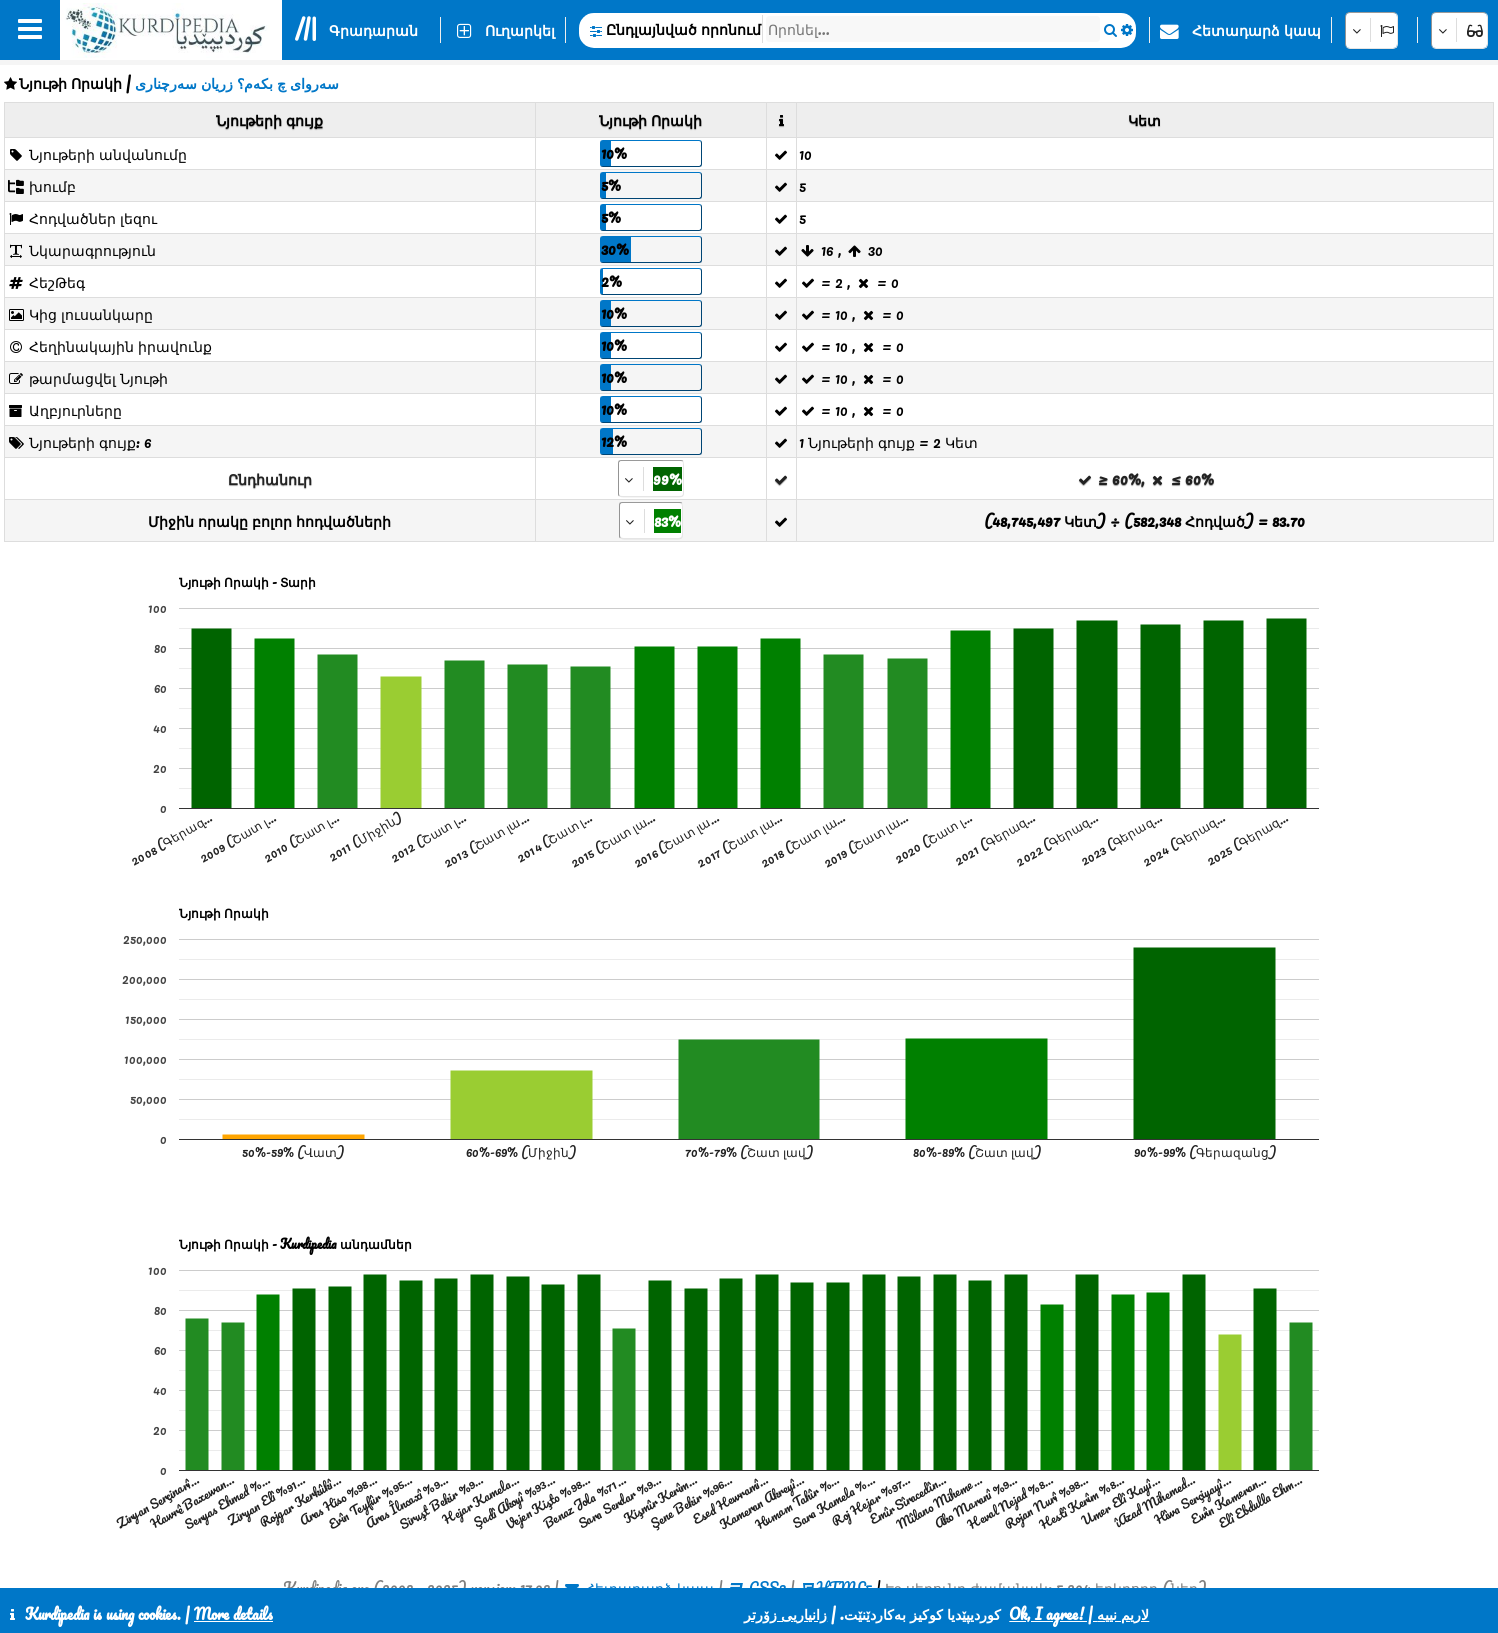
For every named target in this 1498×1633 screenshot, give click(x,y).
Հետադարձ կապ (1256, 30)
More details (233, 1614)
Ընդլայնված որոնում (683, 29)
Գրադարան (373, 30)
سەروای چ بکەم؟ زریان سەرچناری (237, 83)
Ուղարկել (520, 30)
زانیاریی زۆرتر (785, 1614)
